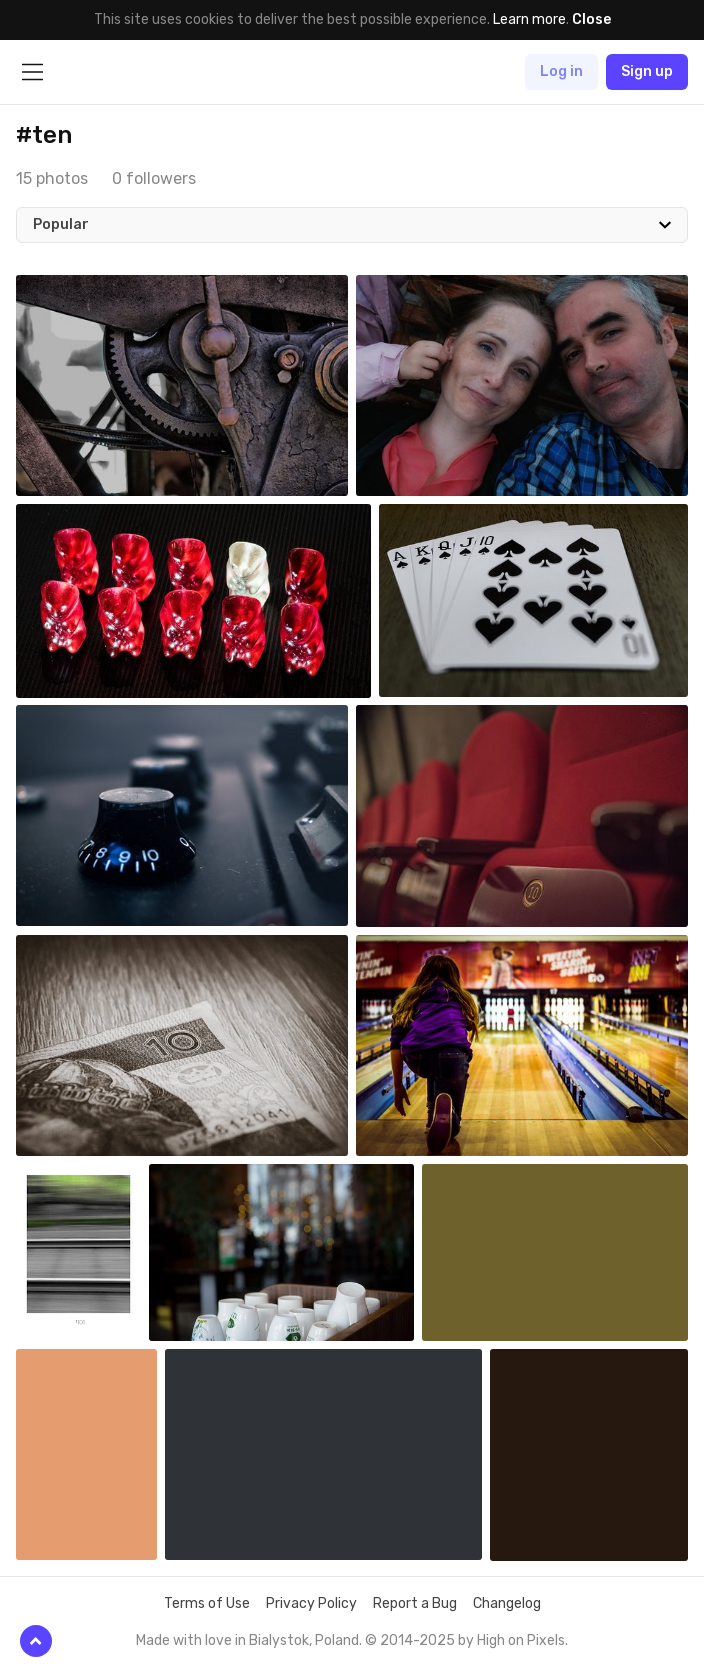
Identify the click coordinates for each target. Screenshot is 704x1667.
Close (591, 19)
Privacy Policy (311, 1603)
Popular (61, 224)
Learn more (529, 19)
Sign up (647, 71)
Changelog (507, 1603)
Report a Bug (415, 1603)
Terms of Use (207, 1603)
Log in (561, 71)
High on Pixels (521, 1640)
